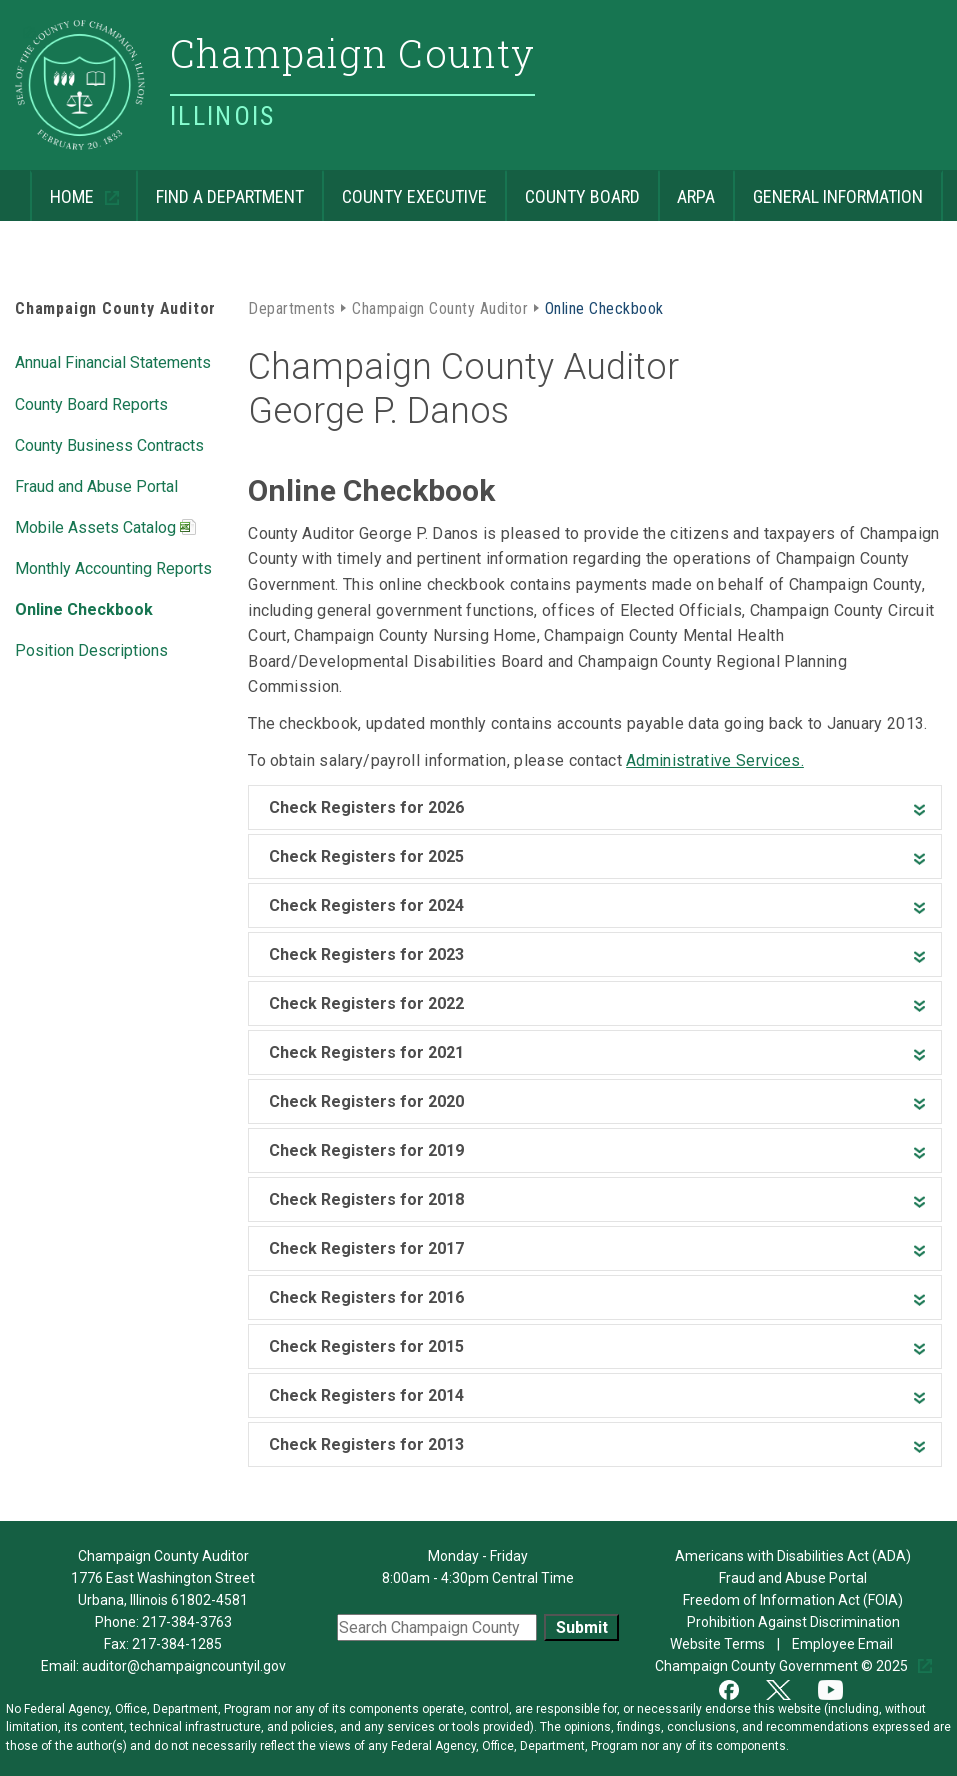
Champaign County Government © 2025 (783, 1666)
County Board (572, 188)
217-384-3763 (187, 1622)
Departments (291, 307)
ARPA (687, 188)
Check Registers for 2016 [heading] (366, 1297)
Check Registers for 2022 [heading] (366, 1003)
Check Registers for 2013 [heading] (366, 1444)
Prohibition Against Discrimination (793, 1622)
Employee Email (844, 1644)
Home (64, 188)
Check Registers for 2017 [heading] (366, 1248)
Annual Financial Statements (113, 361)
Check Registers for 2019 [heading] (366, 1150)
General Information (828, 188)
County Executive (404, 188)
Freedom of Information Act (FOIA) (793, 1600)
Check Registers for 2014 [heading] (366, 1395)
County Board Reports (91, 403)
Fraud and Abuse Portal (96, 485)
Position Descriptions (91, 649)
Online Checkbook (84, 608)
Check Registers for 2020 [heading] (366, 1101)
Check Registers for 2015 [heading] (366, 1346)
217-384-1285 (177, 1644)
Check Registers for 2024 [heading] (366, 905)
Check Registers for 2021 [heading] (366, 1052)
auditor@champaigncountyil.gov (184, 1666)
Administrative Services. (715, 760)
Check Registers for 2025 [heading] (366, 856)
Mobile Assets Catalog (105, 529)
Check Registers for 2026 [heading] (366, 807)
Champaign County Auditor (115, 308)
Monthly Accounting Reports (113, 567)
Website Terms (719, 1644)
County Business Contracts (109, 444)
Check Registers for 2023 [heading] (366, 954)
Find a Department (220, 188)
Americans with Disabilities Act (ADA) (793, 1556)
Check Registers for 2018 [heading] (366, 1199)
